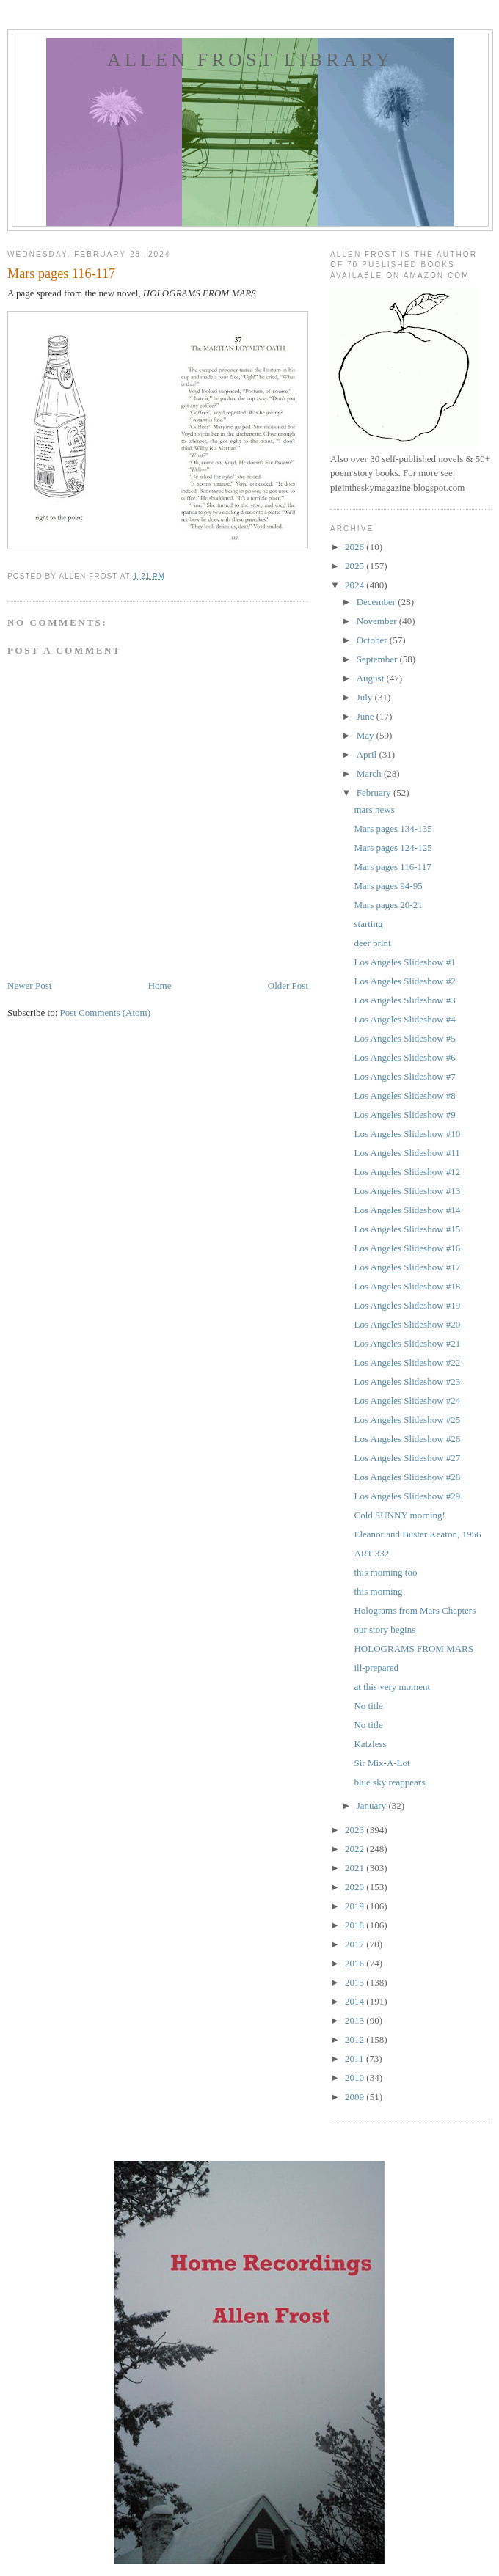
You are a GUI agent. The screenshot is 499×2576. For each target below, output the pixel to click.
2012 (355, 2039)
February (375, 792)
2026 (355, 546)
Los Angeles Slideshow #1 (404, 961)
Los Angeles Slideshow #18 (407, 1286)
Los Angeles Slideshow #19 (407, 1305)
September (378, 659)
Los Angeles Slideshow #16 (407, 1248)
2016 (355, 1963)
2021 (355, 1867)
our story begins (384, 1629)
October (373, 639)
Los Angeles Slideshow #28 (407, 1476)
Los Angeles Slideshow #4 (404, 1019)
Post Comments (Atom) (105, 1012)
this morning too (385, 1572)
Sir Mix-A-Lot (381, 1762)
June (366, 716)
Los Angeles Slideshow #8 (404, 1095)
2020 (355, 1886)
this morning (378, 1591)
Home (160, 985)
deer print (372, 942)
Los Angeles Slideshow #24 (407, 1400)
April (368, 754)
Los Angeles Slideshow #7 (404, 1076)
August (372, 678)
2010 (355, 2077)
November (378, 620)
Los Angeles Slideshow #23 (407, 1381)
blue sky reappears (389, 1782)
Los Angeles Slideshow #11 (406, 1152)
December (377, 601)
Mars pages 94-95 (388, 885)
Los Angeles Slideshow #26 (407, 1438)
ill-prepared (376, 1667)
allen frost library (250, 59)
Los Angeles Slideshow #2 (404, 981)
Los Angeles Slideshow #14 (407, 1209)
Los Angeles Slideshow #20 (407, 1324)
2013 (355, 2020)
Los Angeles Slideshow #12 (407, 1171)
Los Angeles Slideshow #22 (407, 1362)
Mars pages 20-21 (388, 904)
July (366, 697)
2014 (355, 2001)
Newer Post (29, 985)
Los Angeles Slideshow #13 (407, 1190)
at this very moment (392, 1686)
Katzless (370, 1743)
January (373, 1805)
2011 (355, 2058)
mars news (374, 809)
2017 (355, 1944)
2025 (355, 565)
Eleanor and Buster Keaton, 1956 (417, 1534)
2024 (355, 584)
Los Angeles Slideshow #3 (404, 1000)
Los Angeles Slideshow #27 (407, 1457)
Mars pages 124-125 (392, 847)
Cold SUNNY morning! (399, 1515)
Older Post (288, 985)
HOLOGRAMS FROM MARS (413, 1648)
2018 (355, 1925)
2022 (355, 1848)
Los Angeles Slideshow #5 (404, 1038)
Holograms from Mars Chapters (415, 1610)
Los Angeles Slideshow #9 (404, 1114)
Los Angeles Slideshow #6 (404, 1057)
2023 (355, 1829)
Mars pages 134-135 (392, 828)
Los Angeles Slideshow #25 (407, 1419)
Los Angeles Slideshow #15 (407, 1228)
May (366, 735)
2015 (355, 1982)
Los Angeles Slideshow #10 (407, 1133)
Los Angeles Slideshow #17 (407, 1267)
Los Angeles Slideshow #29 (407, 1495)
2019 (355, 1905)
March (370, 773)
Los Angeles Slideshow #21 (407, 1343)
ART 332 (371, 1553)
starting (368, 923)
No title (368, 1705)
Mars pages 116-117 (392, 866)
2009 (355, 2096)
